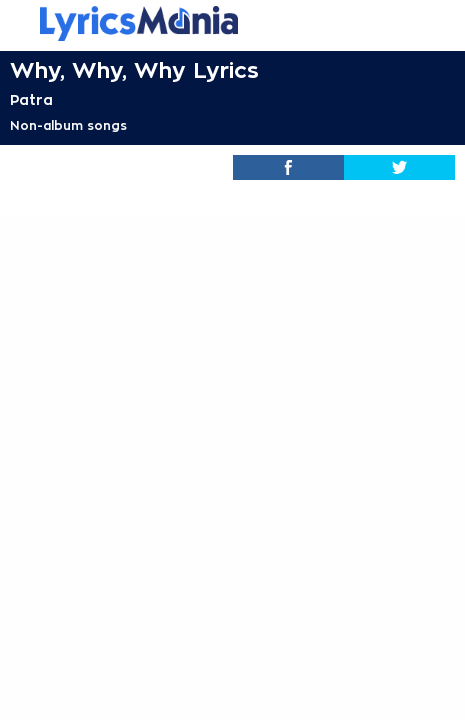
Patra (31, 100)
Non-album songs (68, 126)
